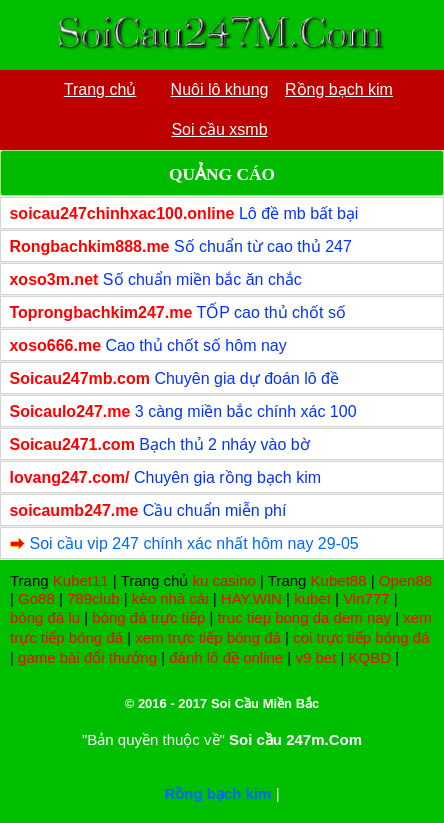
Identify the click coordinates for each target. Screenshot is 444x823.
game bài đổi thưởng (87, 657)
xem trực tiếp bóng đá (208, 637)
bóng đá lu (45, 617)
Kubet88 (339, 580)
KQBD (370, 657)
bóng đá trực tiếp (148, 617)
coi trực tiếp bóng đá (361, 637)
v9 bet (315, 657)
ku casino (223, 580)
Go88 (36, 598)
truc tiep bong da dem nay (304, 617)
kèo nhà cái (170, 598)
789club (93, 598)
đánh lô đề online (226, 657)
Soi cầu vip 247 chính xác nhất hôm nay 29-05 (193, 543)
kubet (312, 598)
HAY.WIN (251, 598)
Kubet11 (81, 580)
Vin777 (366, 598)
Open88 (405, 580)
